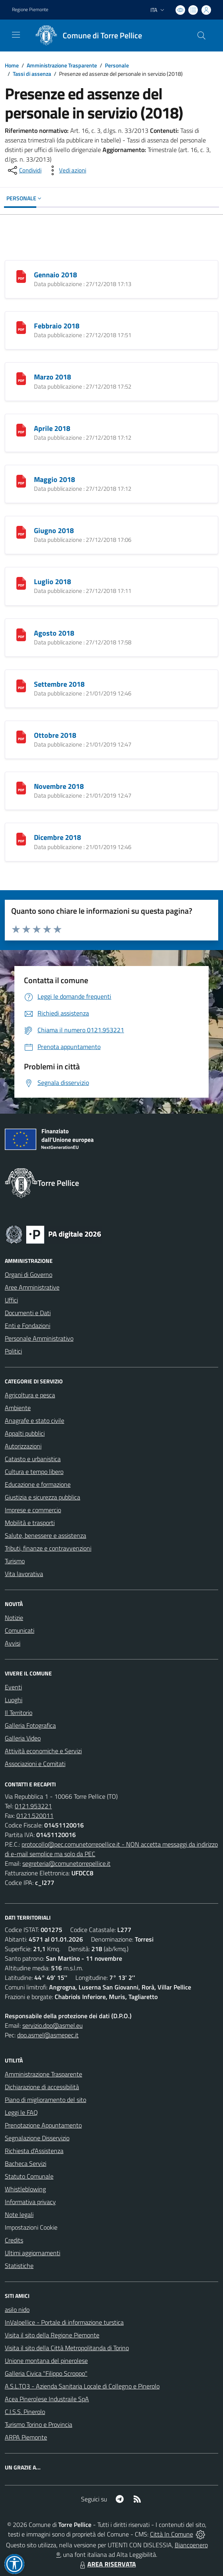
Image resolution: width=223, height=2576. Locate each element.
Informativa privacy (30, 2202)
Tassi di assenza (32, 73)
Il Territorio (18, 1712)
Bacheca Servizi (25, 2163)
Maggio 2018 (54, 479)
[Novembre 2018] (21, 787)
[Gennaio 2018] (21, 276)
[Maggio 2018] (21, 480)
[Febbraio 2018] (21, 327)
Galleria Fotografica (30, 1725)
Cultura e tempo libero (34, 1471)
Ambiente (18, 1407)
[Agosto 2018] (21, 634)
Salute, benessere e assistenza (45, 1535)
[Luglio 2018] (21, 582)
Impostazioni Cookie (31, 2227)
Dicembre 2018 (57, 837)
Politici (13, 1351)
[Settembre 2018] (21, 685)
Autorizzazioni (23, 1446)
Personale (117, 65)
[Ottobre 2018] (21, 736)
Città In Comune (171, 2534)
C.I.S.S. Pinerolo (25, 2411)
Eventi (13, 1687)
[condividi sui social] (24, 170)
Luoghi (13, 1700)
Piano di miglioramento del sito (45, 2099)
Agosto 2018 (54, 633)
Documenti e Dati (28, 1313)
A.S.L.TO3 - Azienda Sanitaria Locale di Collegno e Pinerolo (82, 2386)
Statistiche (19, 2265)
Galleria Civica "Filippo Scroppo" (46, 2373)
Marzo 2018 (52, 376)
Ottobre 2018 (55, 735)
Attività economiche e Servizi (43, 1751)
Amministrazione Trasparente (62, 65)
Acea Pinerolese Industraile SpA (47, 2399)
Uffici (11, 1300)
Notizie (14, 1617)
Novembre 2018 (59, 786)
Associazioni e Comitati (35, 1763)
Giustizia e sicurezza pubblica (42, 1497)
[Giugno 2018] (21, 531)
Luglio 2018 (52, 581)
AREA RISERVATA (107, 2564)
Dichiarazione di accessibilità (42, 2087)
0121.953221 (33, 1806)
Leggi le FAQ (21, 2112)
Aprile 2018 (52, 428)
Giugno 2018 (54, 530)
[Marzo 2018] (21, 378)
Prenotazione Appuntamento (43, 2125)
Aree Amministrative (32, 1287)
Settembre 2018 (59, 684)
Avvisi (12, 1643)
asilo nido (17, 2309)
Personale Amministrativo (39, 1338)
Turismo (15, 1561)
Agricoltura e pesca (30, 1395)
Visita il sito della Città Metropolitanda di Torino (67, 2348)
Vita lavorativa (24, 1573)
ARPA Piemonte (26, 2437)
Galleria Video (23, 1738)
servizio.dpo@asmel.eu (52, 2025)
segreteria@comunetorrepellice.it (66, 1863)
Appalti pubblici (25, 1433)
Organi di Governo (28, 1274)
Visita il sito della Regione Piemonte (52, 2335)
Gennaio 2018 (55, 274)
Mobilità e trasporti (30, 1522)
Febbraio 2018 (56, 325)
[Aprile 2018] (21, 429)
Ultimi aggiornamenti (32, 2253)
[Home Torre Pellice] (86, 35)
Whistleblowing (25, 2189)
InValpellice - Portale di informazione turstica (64, 2322)
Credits (14, 2240)
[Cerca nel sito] (201, 35)
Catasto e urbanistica (33, 1459)
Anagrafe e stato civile (34, 1420)
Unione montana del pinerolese (46, 2360)
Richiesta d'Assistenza (34, 2150)
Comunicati (19, 1630)
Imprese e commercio (33, 1510)
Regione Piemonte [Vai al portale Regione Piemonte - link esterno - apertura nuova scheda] (30, 9)
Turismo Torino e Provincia (38, 2424)
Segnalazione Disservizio (37, 2138)
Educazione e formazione (38, 1484)
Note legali (19, 2214)
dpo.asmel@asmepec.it (48, 2035)
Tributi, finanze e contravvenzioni (48, 1548)
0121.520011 (34, 1815)
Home (12, 65)
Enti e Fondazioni (27, 1325)
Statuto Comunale (29, 2176)
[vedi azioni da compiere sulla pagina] (66, 170)
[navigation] (16, 35)
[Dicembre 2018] (21, 838)
